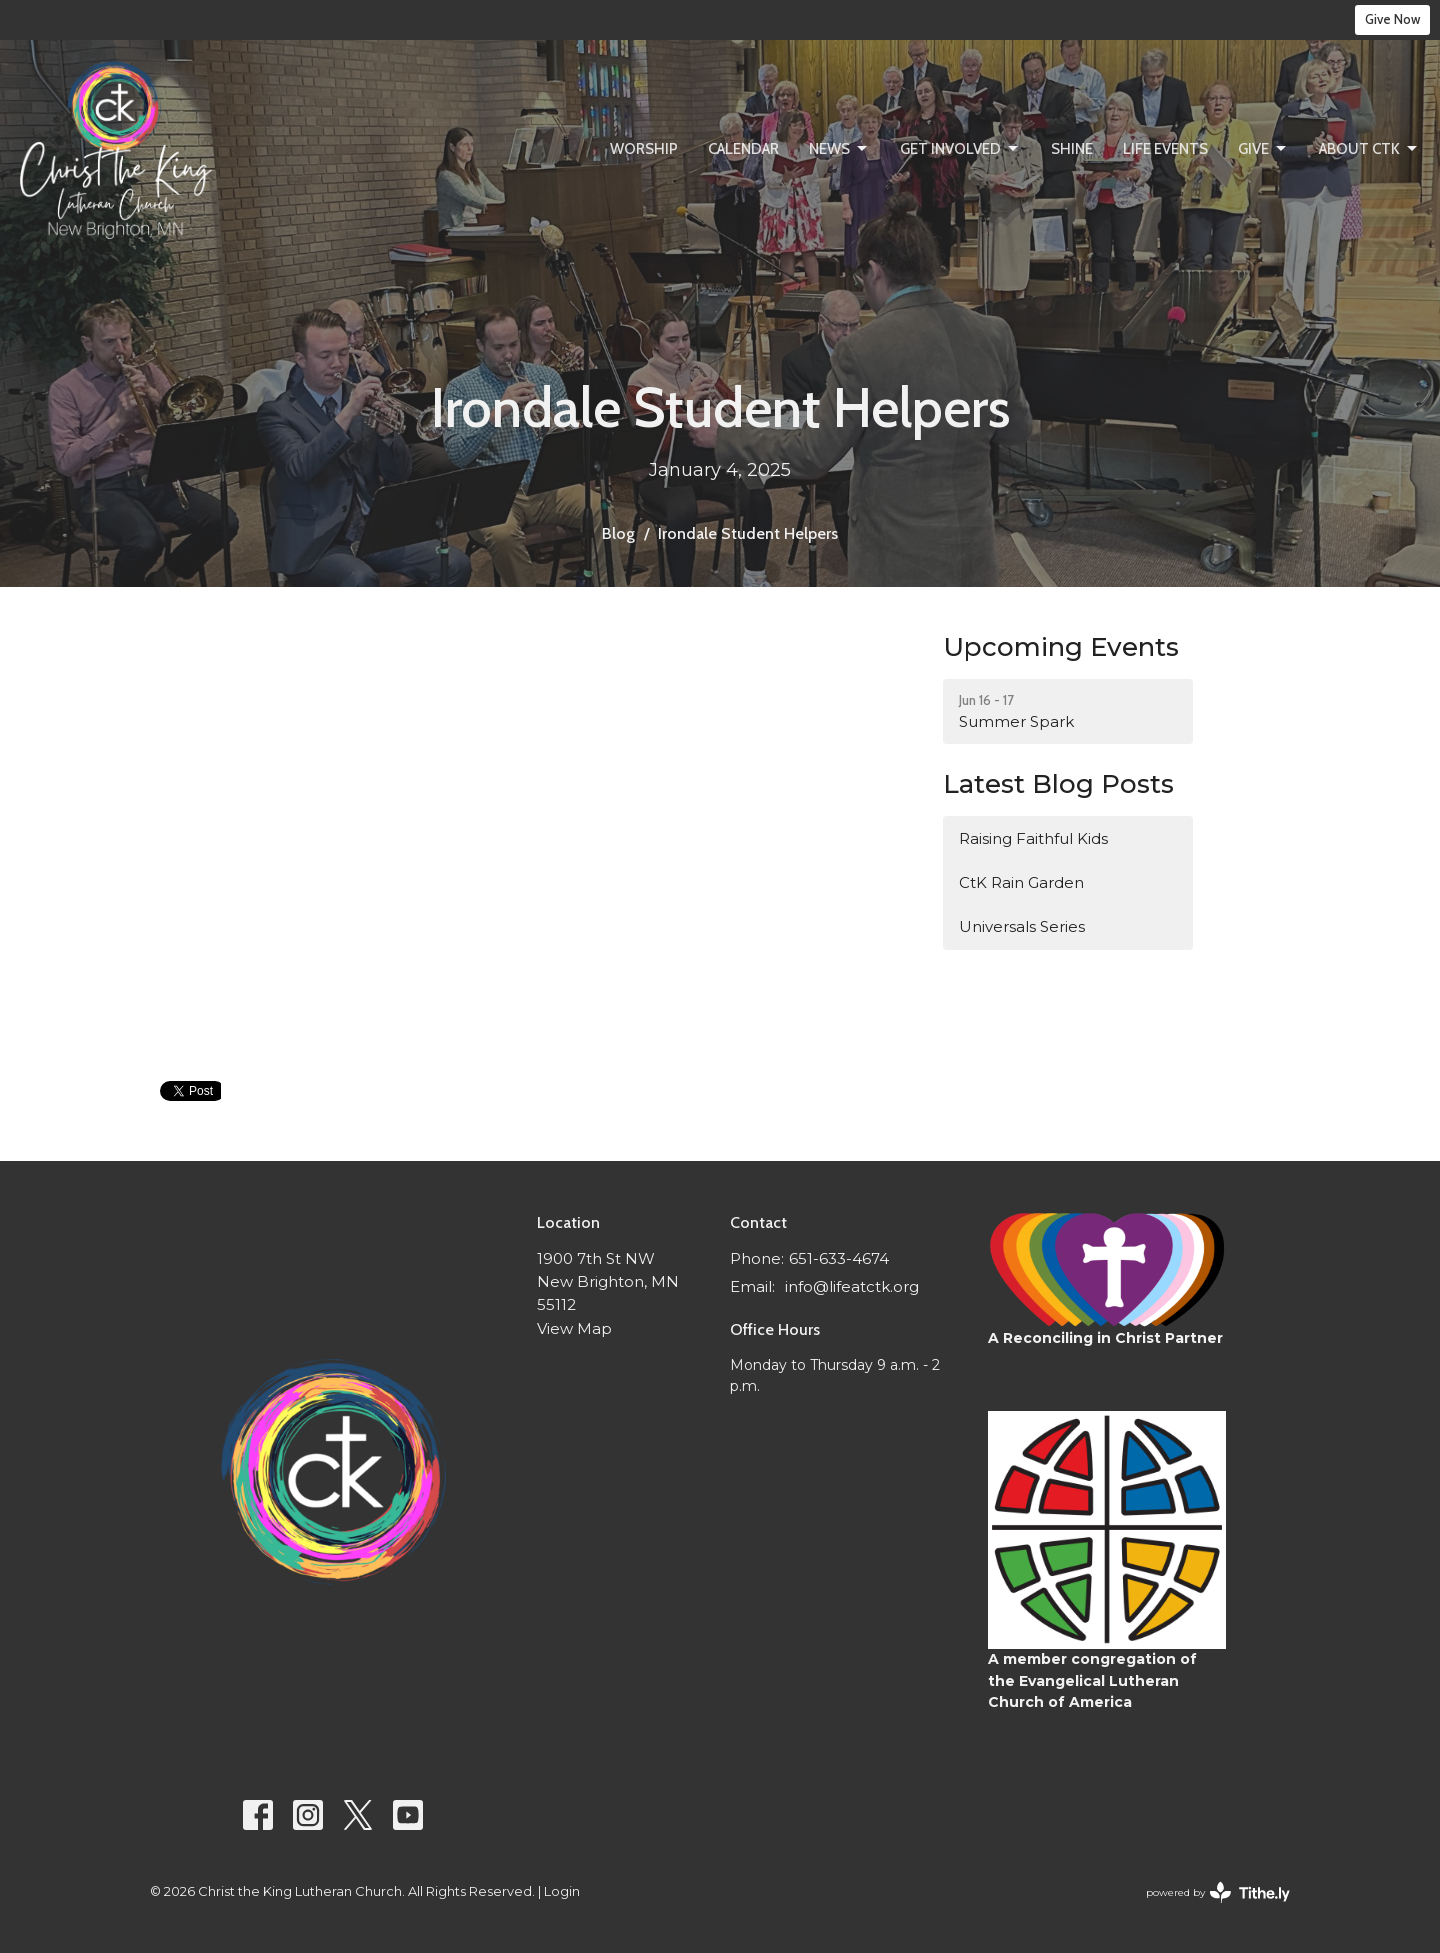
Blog (618, 533)
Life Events (1165, 149)
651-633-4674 (839, 1258)
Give (1263, 149)
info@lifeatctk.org (852, 1286)
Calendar (743, 149)
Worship (644, 149)
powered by (1218, 1892)
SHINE (1072, 149)
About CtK (1369, 149)
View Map (574, 1328)
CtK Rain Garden (1021, 882)
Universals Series (1022, 926)
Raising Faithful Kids (1033, 838)
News (839, 149)
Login (562, 1891)
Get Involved (960, 149)
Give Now (1392, 19)
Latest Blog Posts (1058, 784)
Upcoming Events (1061, 647)
